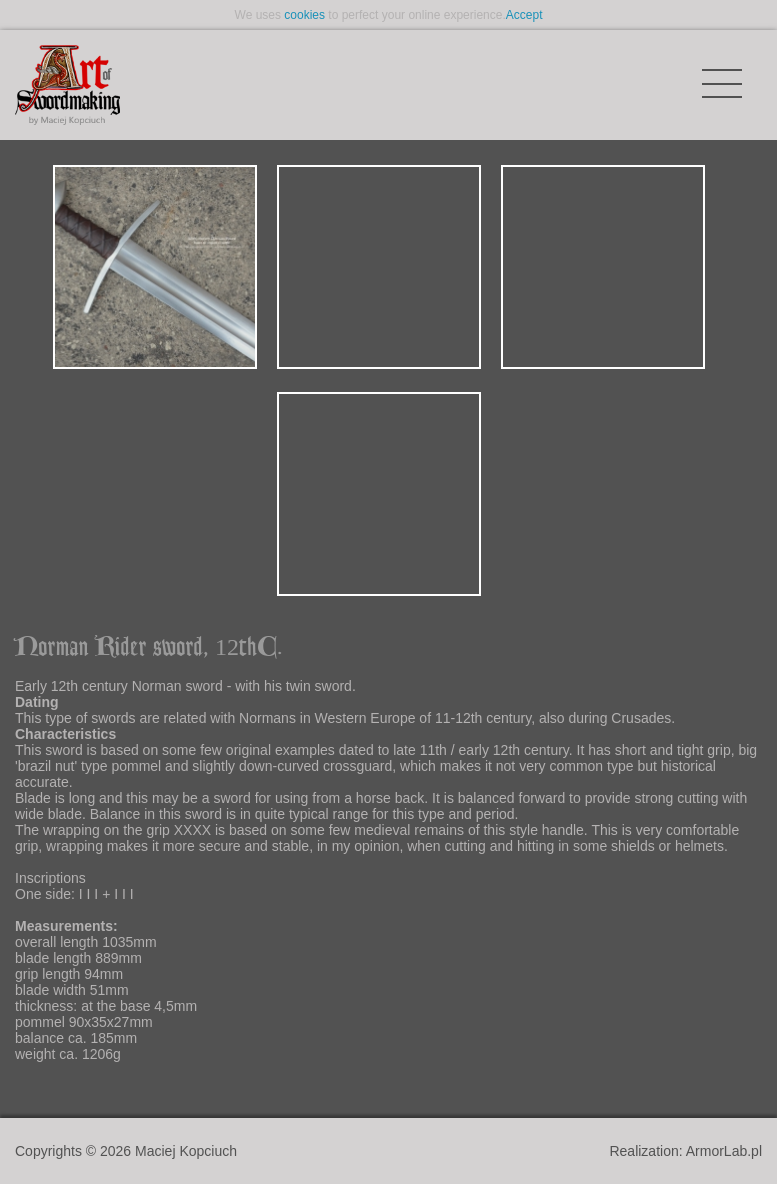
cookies (304, 15)
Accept (524, 15)
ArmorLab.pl (724, 1151)
